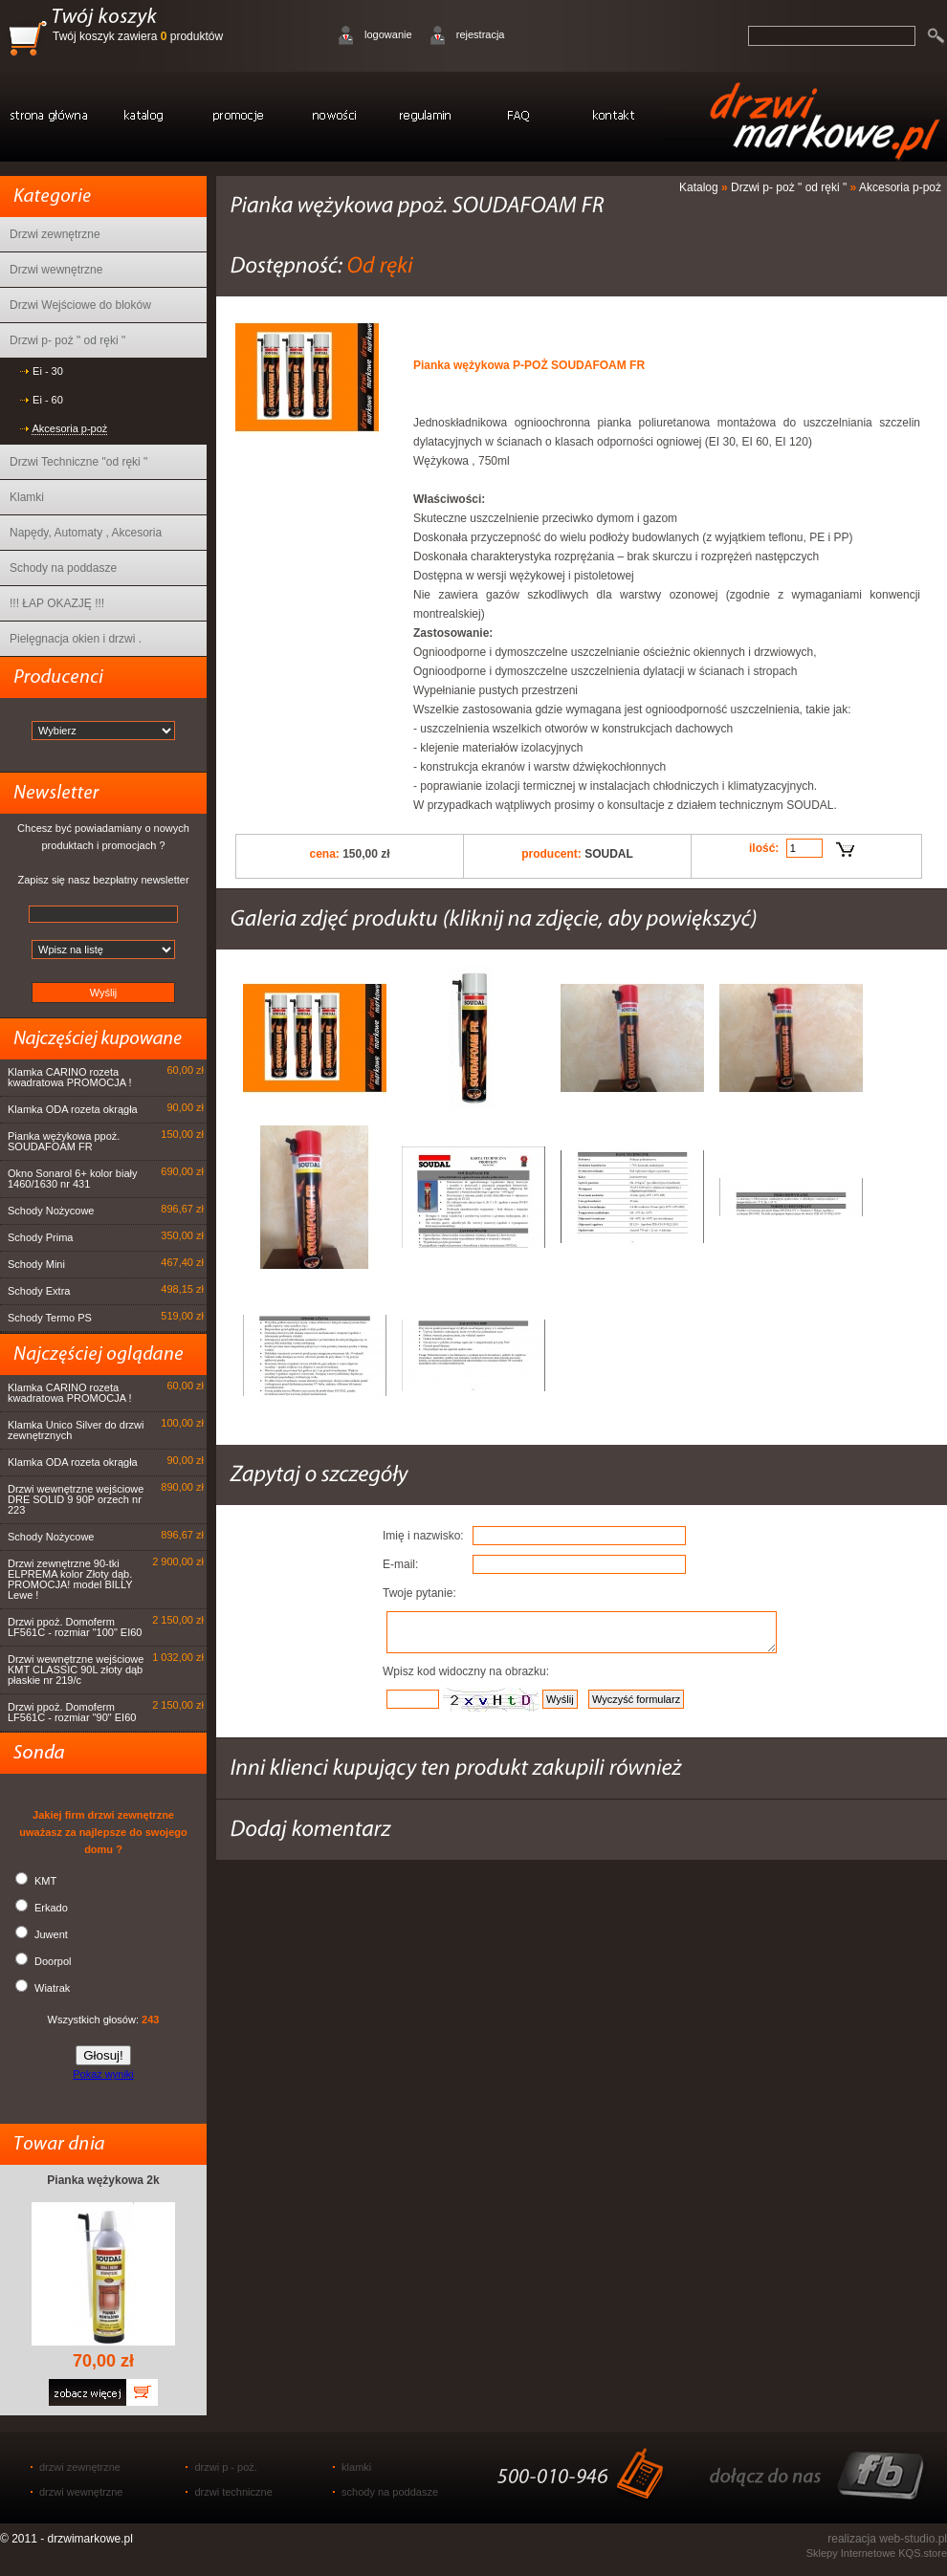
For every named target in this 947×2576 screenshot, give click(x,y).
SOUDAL (608, 854)
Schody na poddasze (63, 568)
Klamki (27, 497)
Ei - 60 (48, 399)
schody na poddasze (389, 2492)
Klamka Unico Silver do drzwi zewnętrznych (75, 1430)
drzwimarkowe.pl (90, 2538)
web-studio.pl (913, 2538)
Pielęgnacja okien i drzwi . (76, 638)
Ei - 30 (48, 371)
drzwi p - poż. (225, 2467)
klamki (356, 2467)
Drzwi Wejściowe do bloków (80, 305)
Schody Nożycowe (51, 1210)
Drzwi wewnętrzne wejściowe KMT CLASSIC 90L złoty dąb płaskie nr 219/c (75, 1669)
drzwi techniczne (233, 2492)
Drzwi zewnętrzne (55, 234)
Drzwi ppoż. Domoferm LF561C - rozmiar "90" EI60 (72, 1712)
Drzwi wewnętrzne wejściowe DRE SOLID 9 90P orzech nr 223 (75, 1499)
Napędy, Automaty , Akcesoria (86, 532)
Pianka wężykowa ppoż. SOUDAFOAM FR (64, 1141)
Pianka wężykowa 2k (103, 2180)
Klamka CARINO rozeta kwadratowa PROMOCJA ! (70, 1077)
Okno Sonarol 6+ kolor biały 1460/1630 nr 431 (72, 1179)
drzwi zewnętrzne (80, 2467)
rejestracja (480, 34)
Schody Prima (40, 1237)
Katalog (698, 187)
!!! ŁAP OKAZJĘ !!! (57, 603)
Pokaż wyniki (103, 2074)
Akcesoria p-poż (69, 428)
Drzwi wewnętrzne (56, 269)
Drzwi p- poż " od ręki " (67, 340)
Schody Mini (36, 1264)
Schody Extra (39, 1291)
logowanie (388, 34)
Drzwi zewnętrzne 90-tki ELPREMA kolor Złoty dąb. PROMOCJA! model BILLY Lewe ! (70, 1579)
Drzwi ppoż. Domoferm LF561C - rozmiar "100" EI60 (75, 1627)
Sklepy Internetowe (851, 2553)
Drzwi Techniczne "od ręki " (78, 462)
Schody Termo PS (50, 1317)
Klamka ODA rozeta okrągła (73, 1109)
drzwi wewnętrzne (80, 2492)
